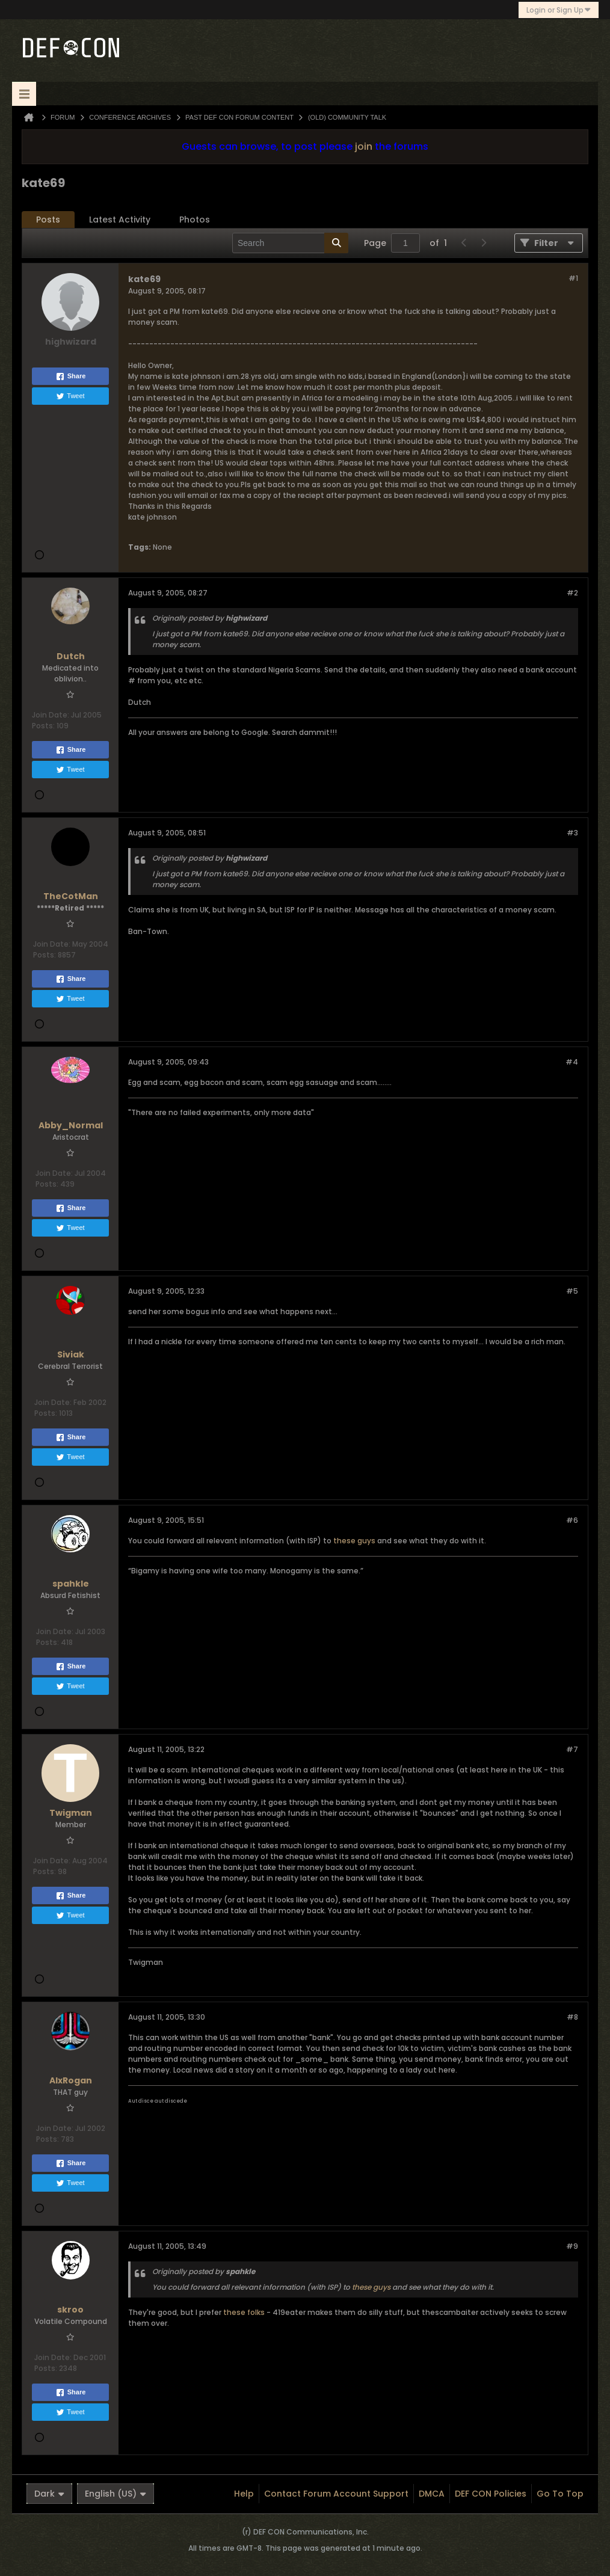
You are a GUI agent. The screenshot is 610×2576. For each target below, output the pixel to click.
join (363, 146)
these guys (354, 1540)
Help (244, 2494)
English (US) (115, 2494)
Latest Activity (119, 220)
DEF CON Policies (490, 2494)
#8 (572, 2017)
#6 (572, 1520)
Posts (48, 220)
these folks (244, 2312)
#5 (572, 1291)
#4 (571, 1062)
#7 (572, 1749)
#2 (572, 593)
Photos (194, 220)
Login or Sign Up (558, 10)
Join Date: (50, 715)
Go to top (560, 2494)
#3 (572, 833)
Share (70, 376)
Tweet (70, 396)
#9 (572, 2246)
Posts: (43, 726)
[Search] (290, 243)
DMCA (432, 2494)
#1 (573, 278)
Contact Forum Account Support (336, 2494)
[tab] (48, 220)
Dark (49, 2494)
